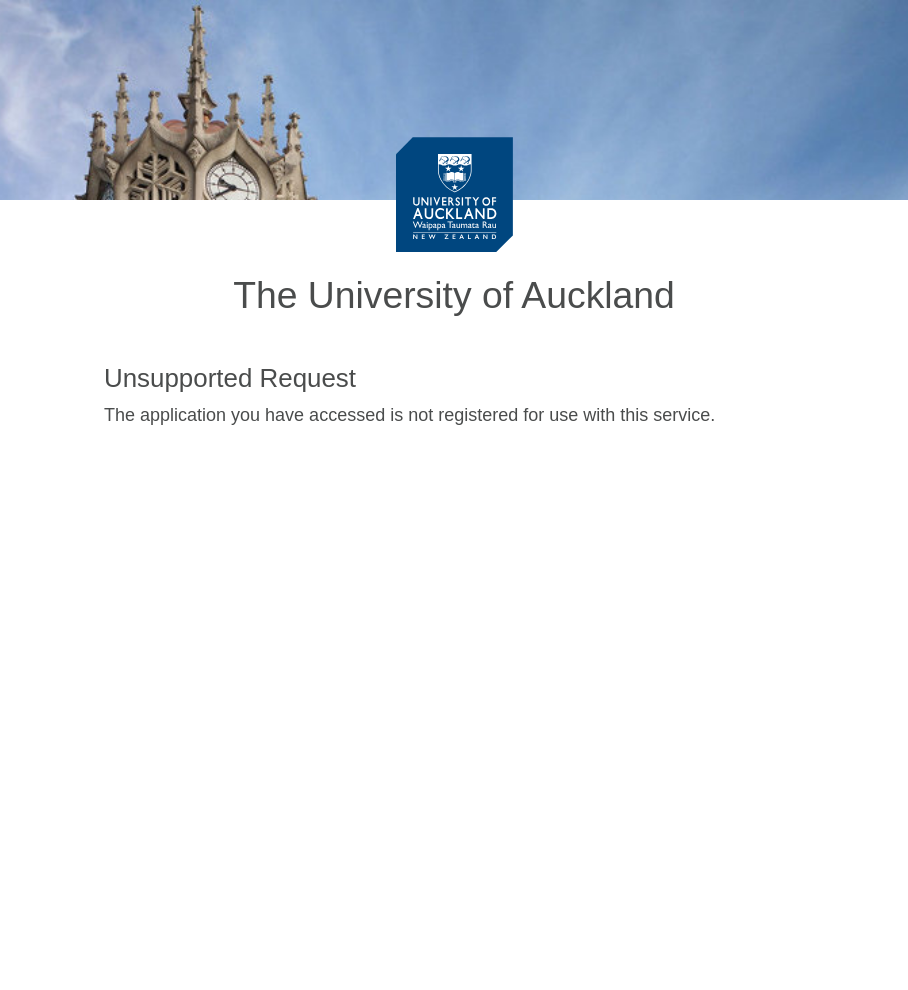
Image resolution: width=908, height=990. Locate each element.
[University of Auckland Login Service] (454, 193)
